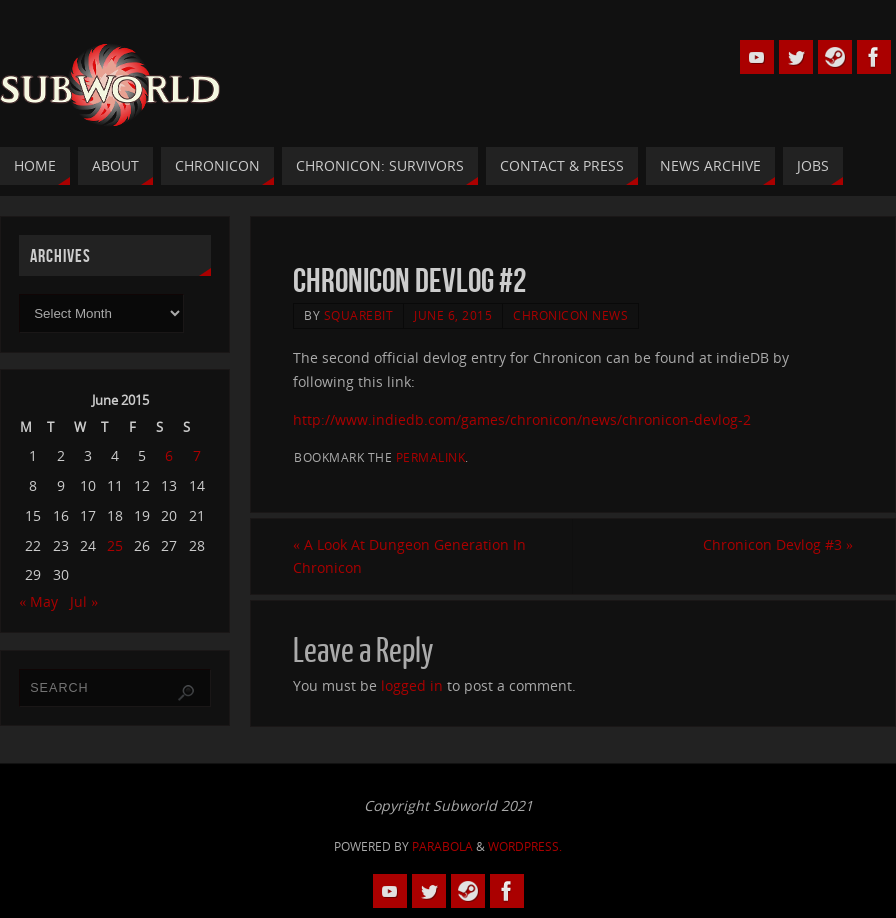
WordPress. (525, 846)
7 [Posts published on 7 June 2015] (197, 455)
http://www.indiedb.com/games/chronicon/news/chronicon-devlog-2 (522, 419)
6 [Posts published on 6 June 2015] (169, 455)
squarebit (359, 315)
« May (38, 601)
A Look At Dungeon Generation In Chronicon (409, 556)
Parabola (442, 846)
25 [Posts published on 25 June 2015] (115, 545)
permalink (431, 457)
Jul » (84, 601)
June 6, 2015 (453, 315)
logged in (412, 685)
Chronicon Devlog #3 (778, 544)
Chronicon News (570, 315)
